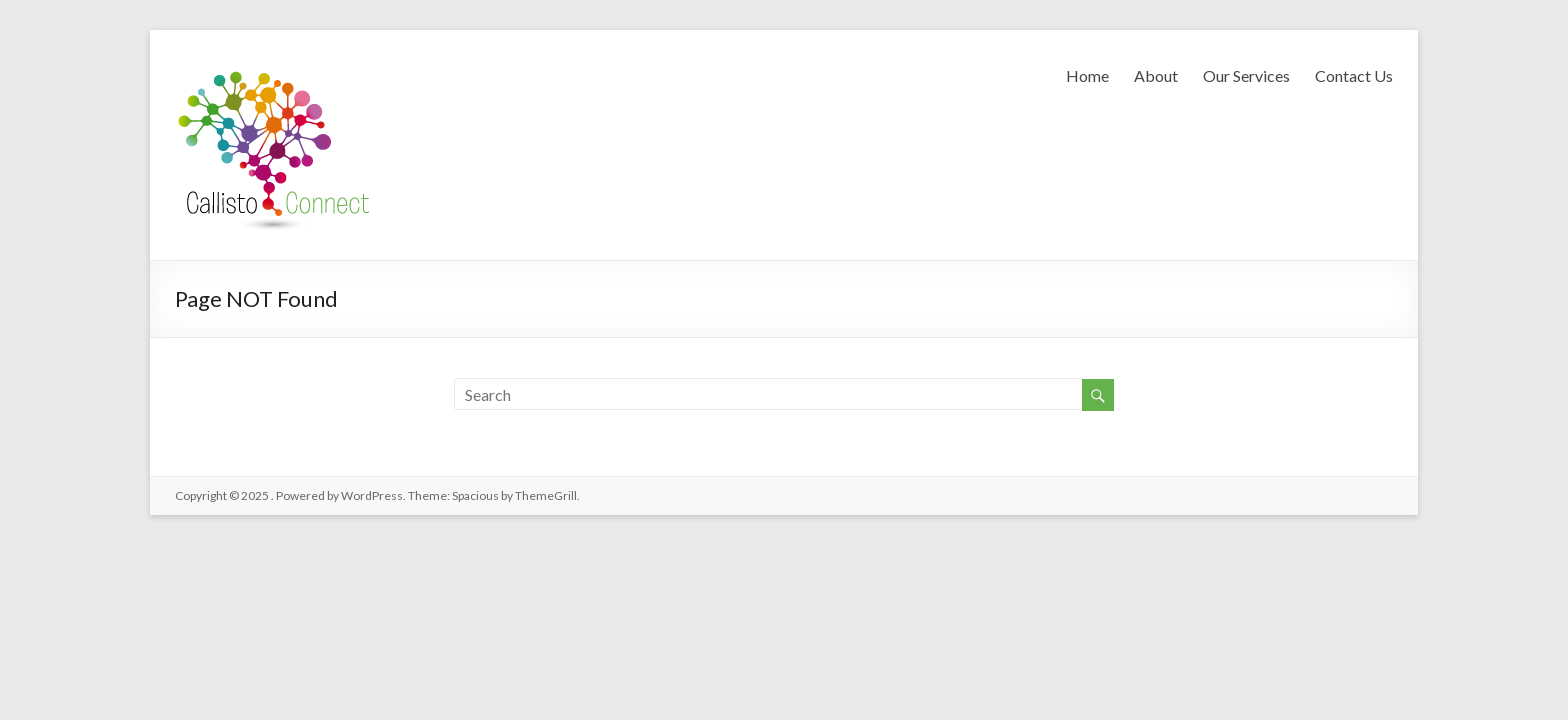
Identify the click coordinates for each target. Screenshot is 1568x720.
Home (1087, 75)
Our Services (1246, 75)
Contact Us (1354, 75)
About (1156, 75)
